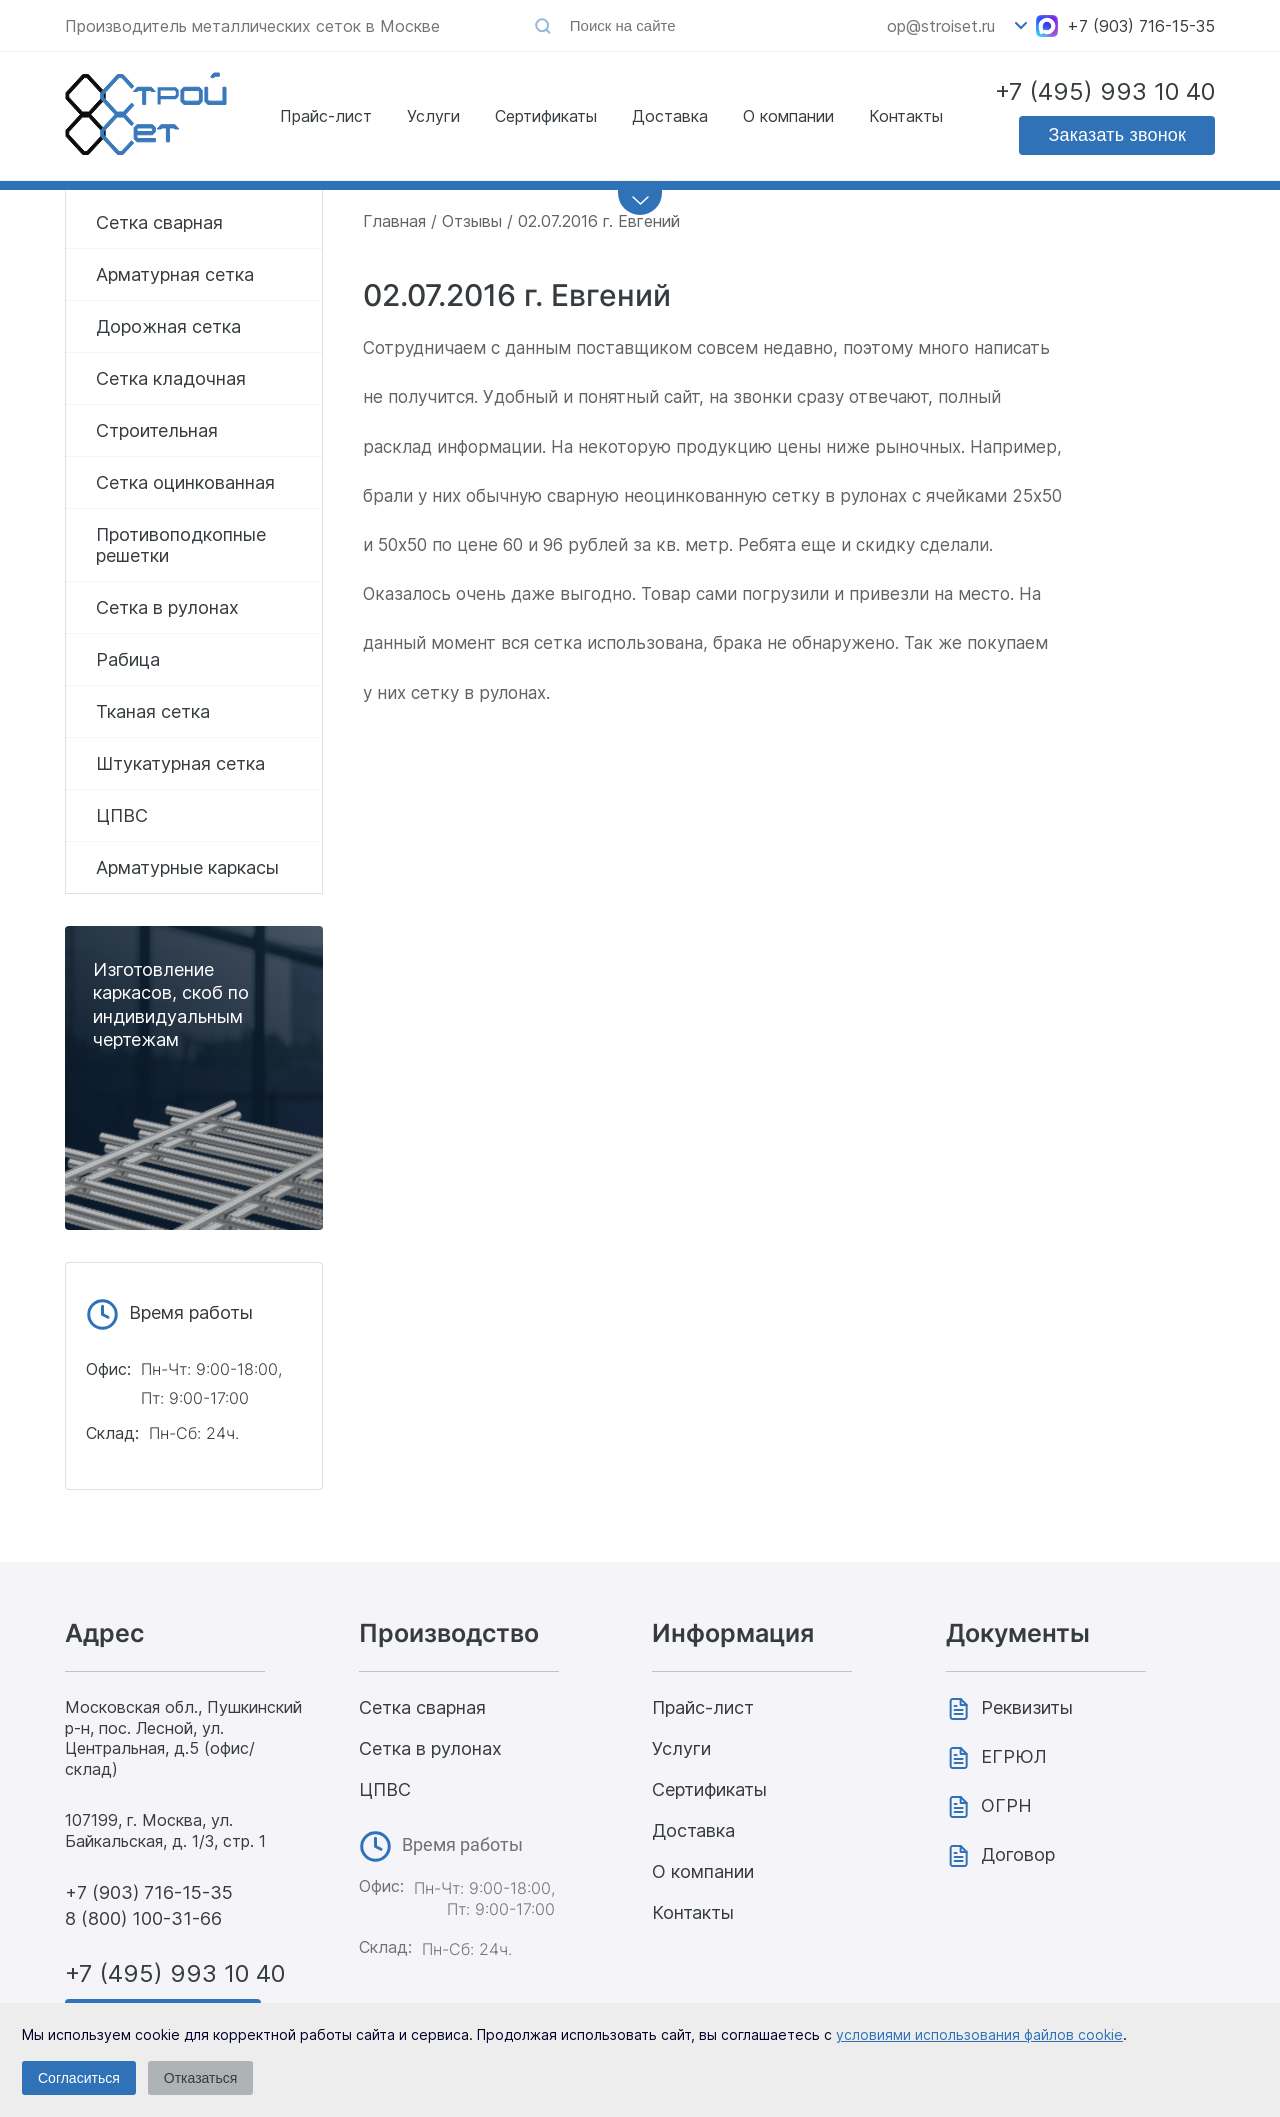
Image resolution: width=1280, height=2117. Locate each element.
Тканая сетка (153, 711)
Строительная (157, 430)
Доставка (670, 116)
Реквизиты (1027, 1707)
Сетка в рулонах (167, 607)
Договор (1018, 1854)
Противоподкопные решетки (181, 545)
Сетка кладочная (171, 378)
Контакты (906, 116)
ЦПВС (122, 815)
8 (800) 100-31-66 (143, 1918)
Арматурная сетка (175, 274)
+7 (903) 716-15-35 (1141, 26)
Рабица (128, 659)
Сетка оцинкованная (185, 482)
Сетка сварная (159, 222)
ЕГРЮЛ (1014, 1756)
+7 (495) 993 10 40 (1105, 91)
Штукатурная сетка (180, 763)
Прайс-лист (326, 116)
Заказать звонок (1117, 135)
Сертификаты (546, 116)
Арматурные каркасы (187, 867)
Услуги (433, 116)
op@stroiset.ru (941, 26)
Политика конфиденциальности (1091, 2090)
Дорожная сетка (168, 326)
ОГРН (1006, 1805)
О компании (788, 116)
